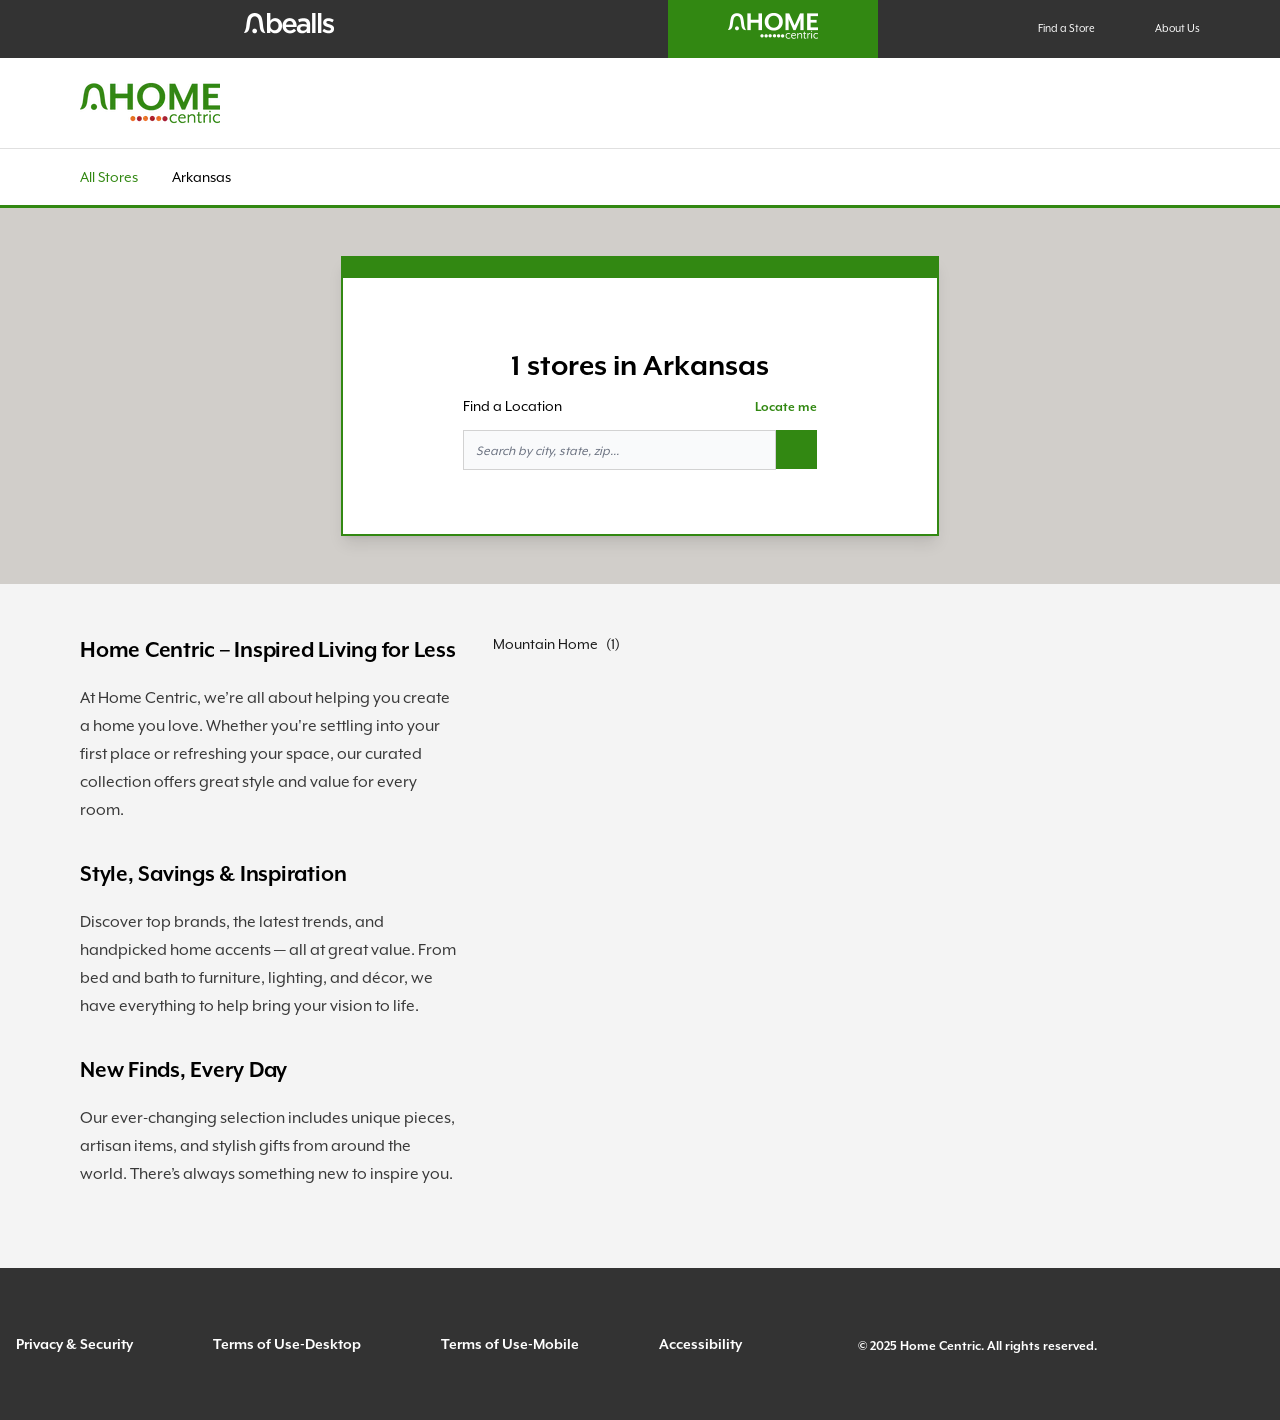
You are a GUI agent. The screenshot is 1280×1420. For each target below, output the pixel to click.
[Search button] (796, 450)
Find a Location (512, 406)
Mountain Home (545, 644)
